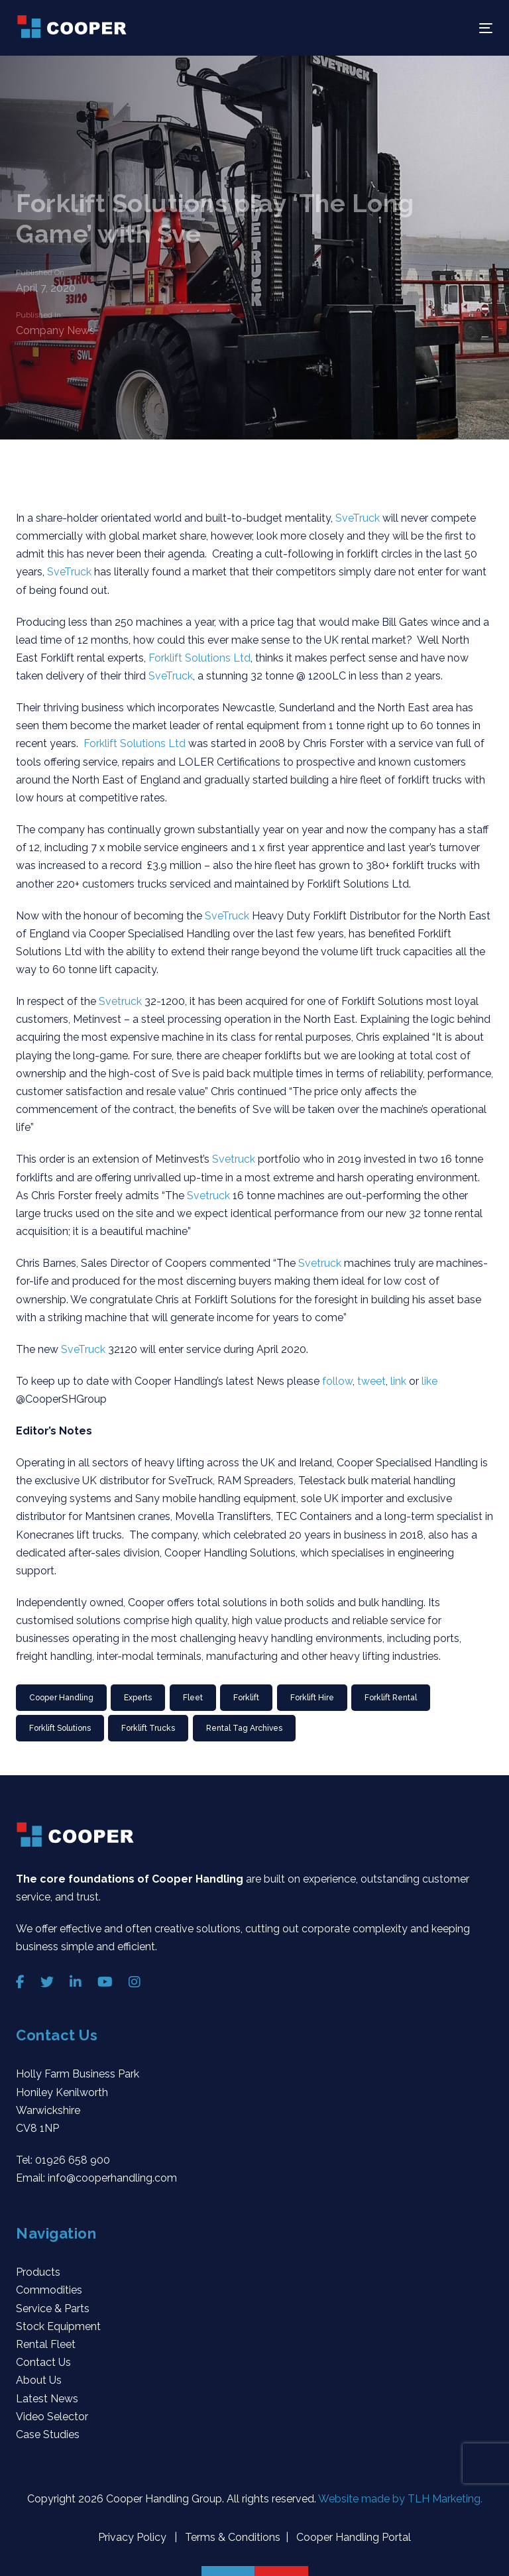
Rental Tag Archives (244, 1728)
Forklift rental (391, 1697)
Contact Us (43, 2362)
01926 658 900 (72, 2160)
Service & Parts (52, 2308)
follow (337, 1381)
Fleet (193, 1697)
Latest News (47, 2398)
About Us (39, 2380)
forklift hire (312, 1697)
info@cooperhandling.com (112, 2178)
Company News (55, 329)
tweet (371, 1381)
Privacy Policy (133, 2537)
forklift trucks (148, 1728)
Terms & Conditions (231, 2537)
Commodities (49, 2290)
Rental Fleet (46, 2344)
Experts (138, 1697)
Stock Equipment (58, 2326)
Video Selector (52, 2416)
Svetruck (121, 1001)
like (429, 1381)
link (399, 1381)
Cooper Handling (61, 1697)
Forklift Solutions (60, 1728)
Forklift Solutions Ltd (199, 658)
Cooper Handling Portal (352, 2537)
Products (38, 2272)
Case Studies (48, 2434)
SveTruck (358, 518)
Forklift (246, 1697)
